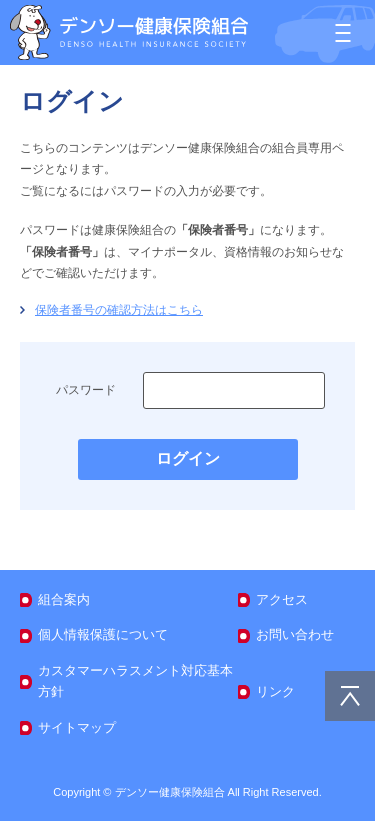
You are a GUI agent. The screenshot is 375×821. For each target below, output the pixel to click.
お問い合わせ (295, 634)
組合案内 (64, 599)
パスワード (86, 390)
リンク (275, 691)
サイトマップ (77, 727)
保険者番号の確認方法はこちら (119, 310)
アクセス (282, 599)
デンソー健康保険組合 (129, 32)
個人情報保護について (103, 634)
